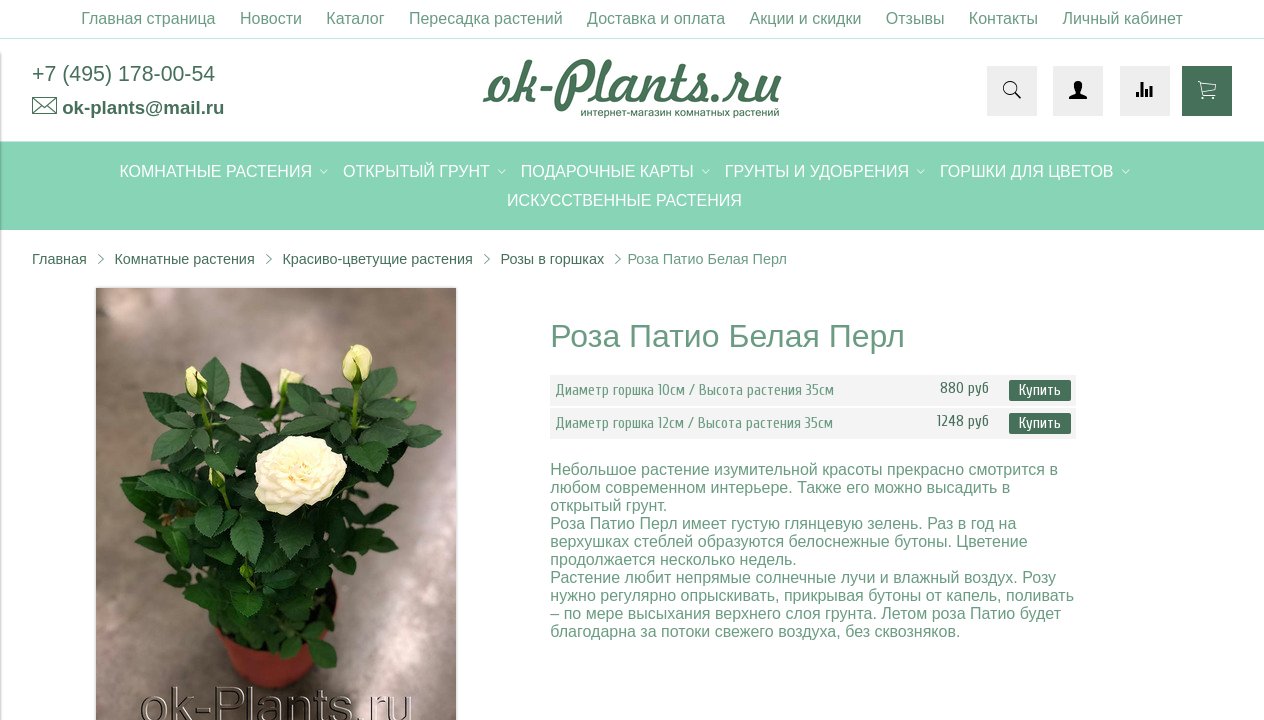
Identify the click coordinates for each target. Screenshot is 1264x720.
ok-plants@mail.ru (143, 107)
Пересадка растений (486, 18)
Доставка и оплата (656, 18)
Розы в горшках (552, 259)
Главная (59, 259)
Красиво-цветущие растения (377, 259)
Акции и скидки (806, 18)
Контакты (1003, 18)
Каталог (355, 18)
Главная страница (148, 18)
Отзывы (915, 18)
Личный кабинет (1122, 18)
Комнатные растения (184, 259)
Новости (271, 18)
